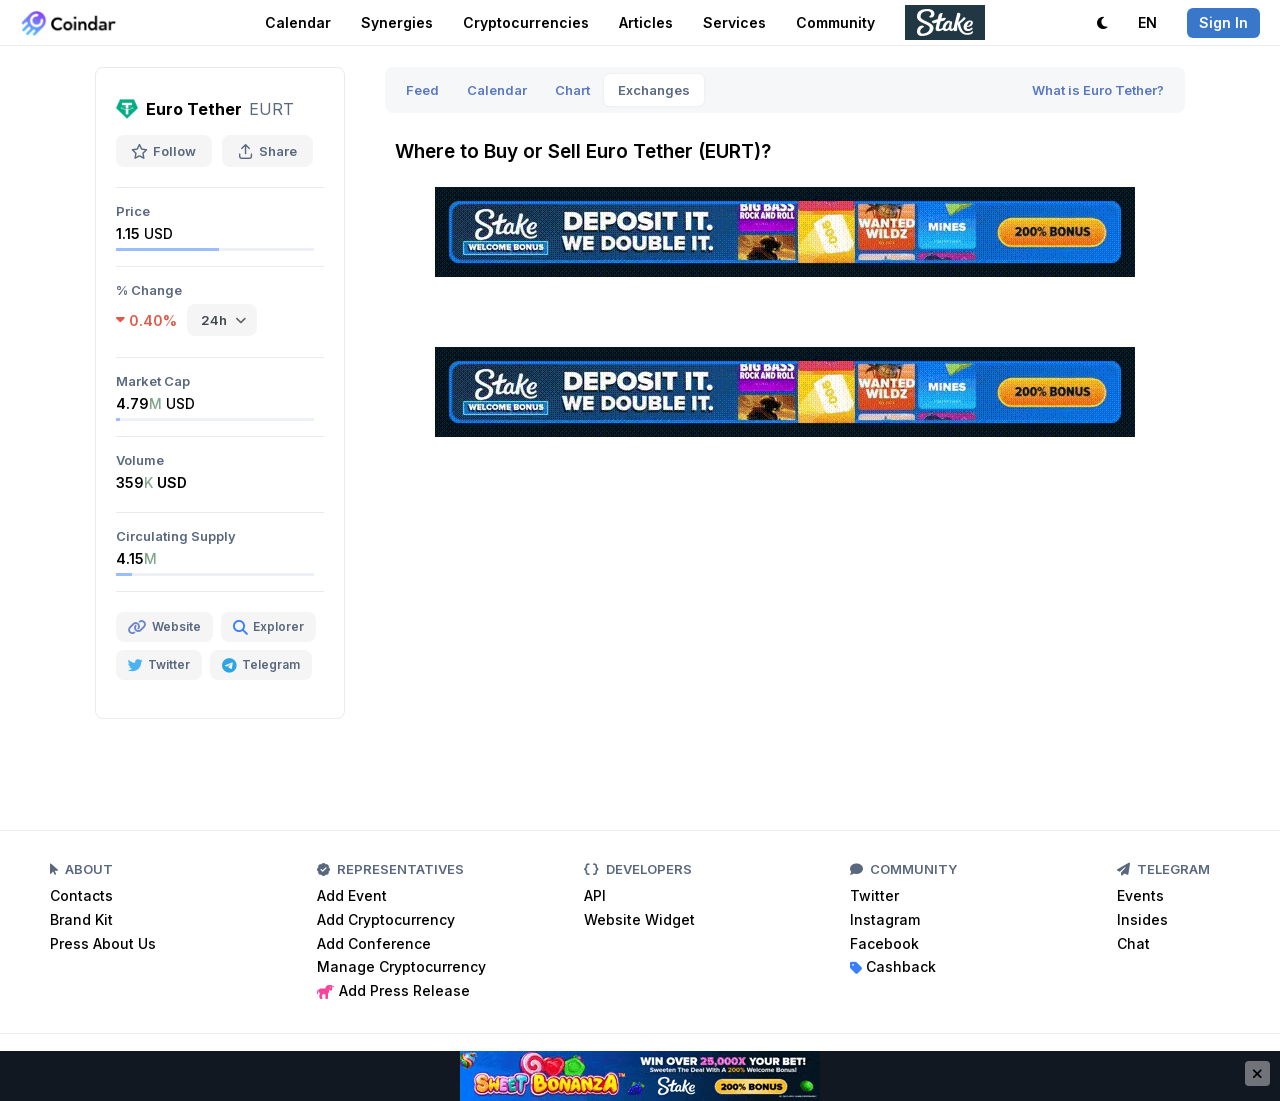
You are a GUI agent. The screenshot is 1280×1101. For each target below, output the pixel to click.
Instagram (885, 919)
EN (1147, 22)
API (595, 895)
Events (1140, 895)
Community (835, 22)
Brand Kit (81, 919)
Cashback (893, 966)
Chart (572, 90)
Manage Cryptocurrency (401, 966)
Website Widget (639, 919)
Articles (646, 22)
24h (214, 320)
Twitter (874, 895)
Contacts (81, 895)
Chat (1133, 943)
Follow (164, 151)
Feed (422, 90)
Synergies (397, 22)
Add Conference (374, 943)
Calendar (298, 22)
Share (267, 151)
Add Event (352, 895)
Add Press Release (393, 990)
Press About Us (103, 943)
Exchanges (654, 90)
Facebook (884, 943)
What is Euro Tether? (1098, 90)
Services (734, 22)
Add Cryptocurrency (386, 919)
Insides (1142, 919)
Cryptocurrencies (526, 22)
